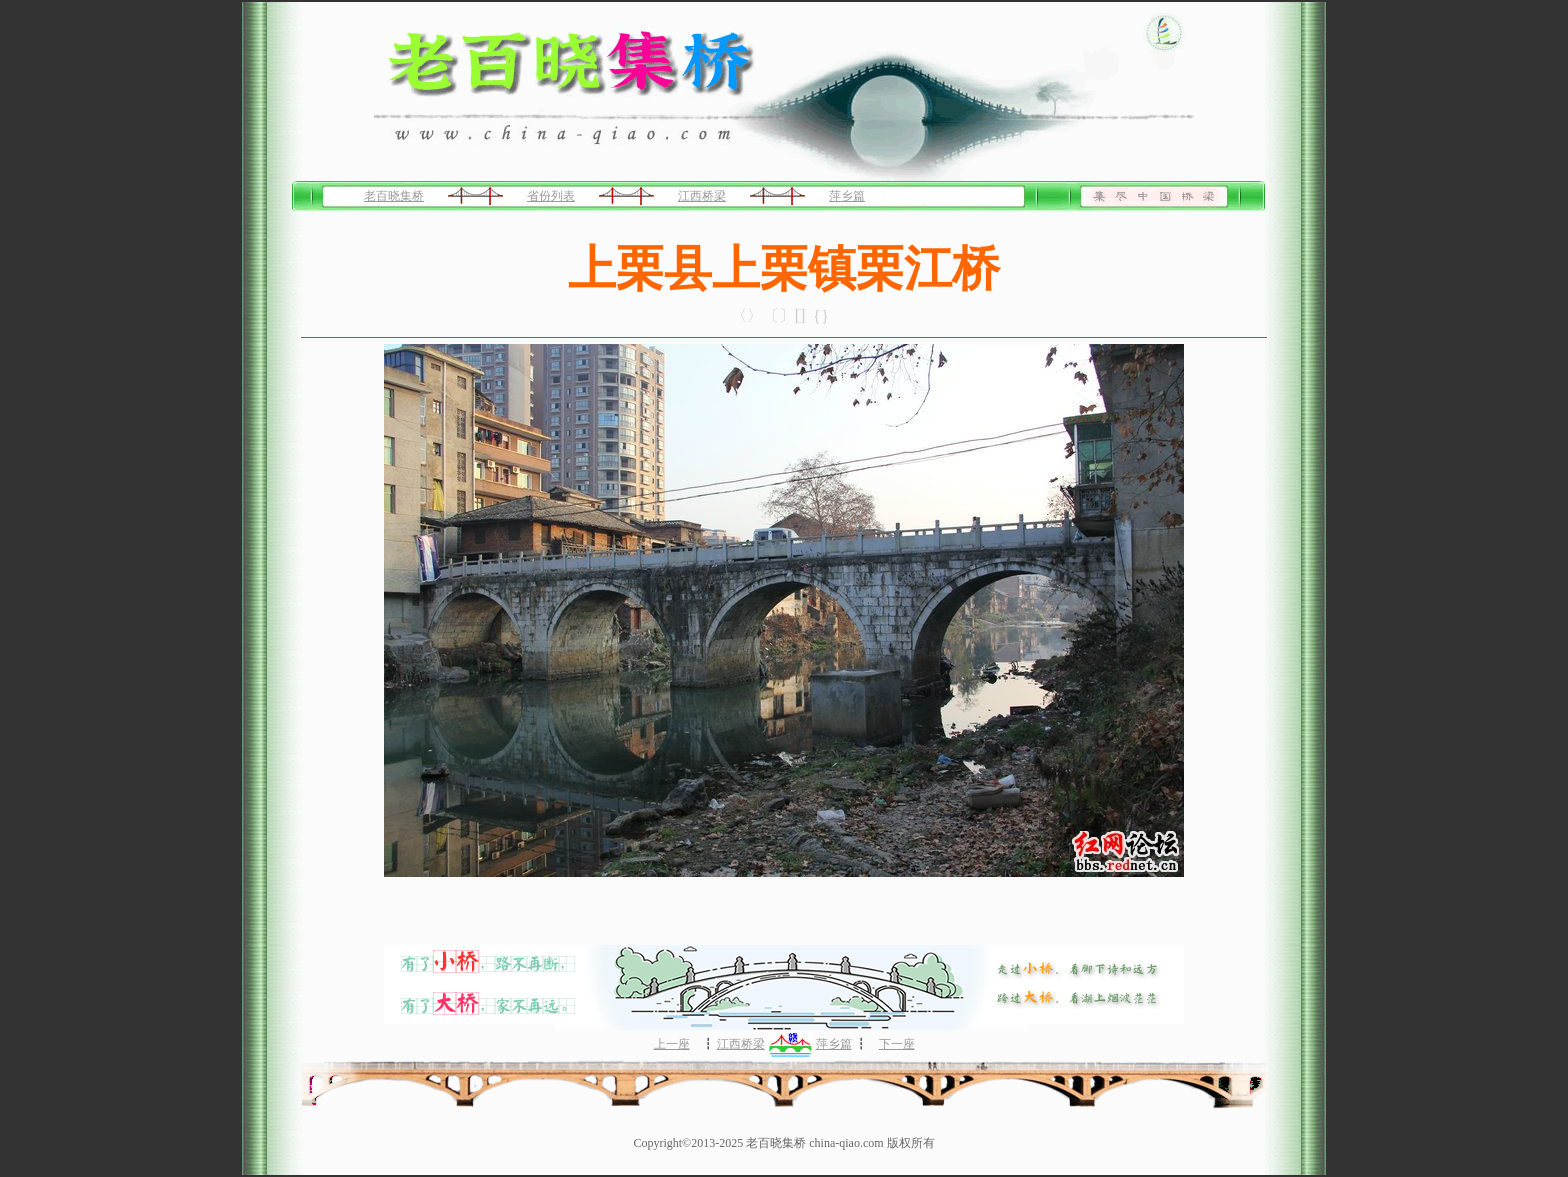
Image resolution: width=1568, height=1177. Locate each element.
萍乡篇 (847, 196)
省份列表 (551, 196)
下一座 (897, 1044)
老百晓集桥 (394, 196)
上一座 (672, 1044)
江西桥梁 (702, 196)
